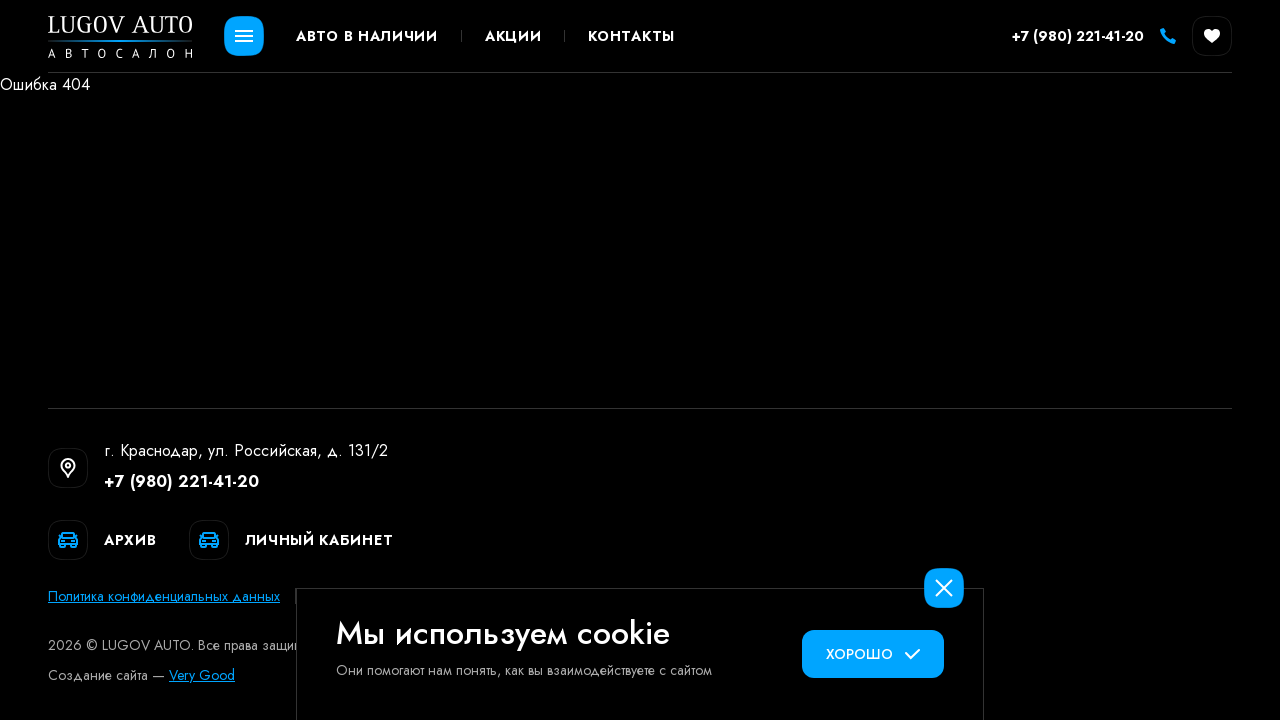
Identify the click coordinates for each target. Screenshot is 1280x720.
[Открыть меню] (244, 36)
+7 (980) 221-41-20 (181, 481)
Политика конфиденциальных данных (164, 596)
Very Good (202, 675)
